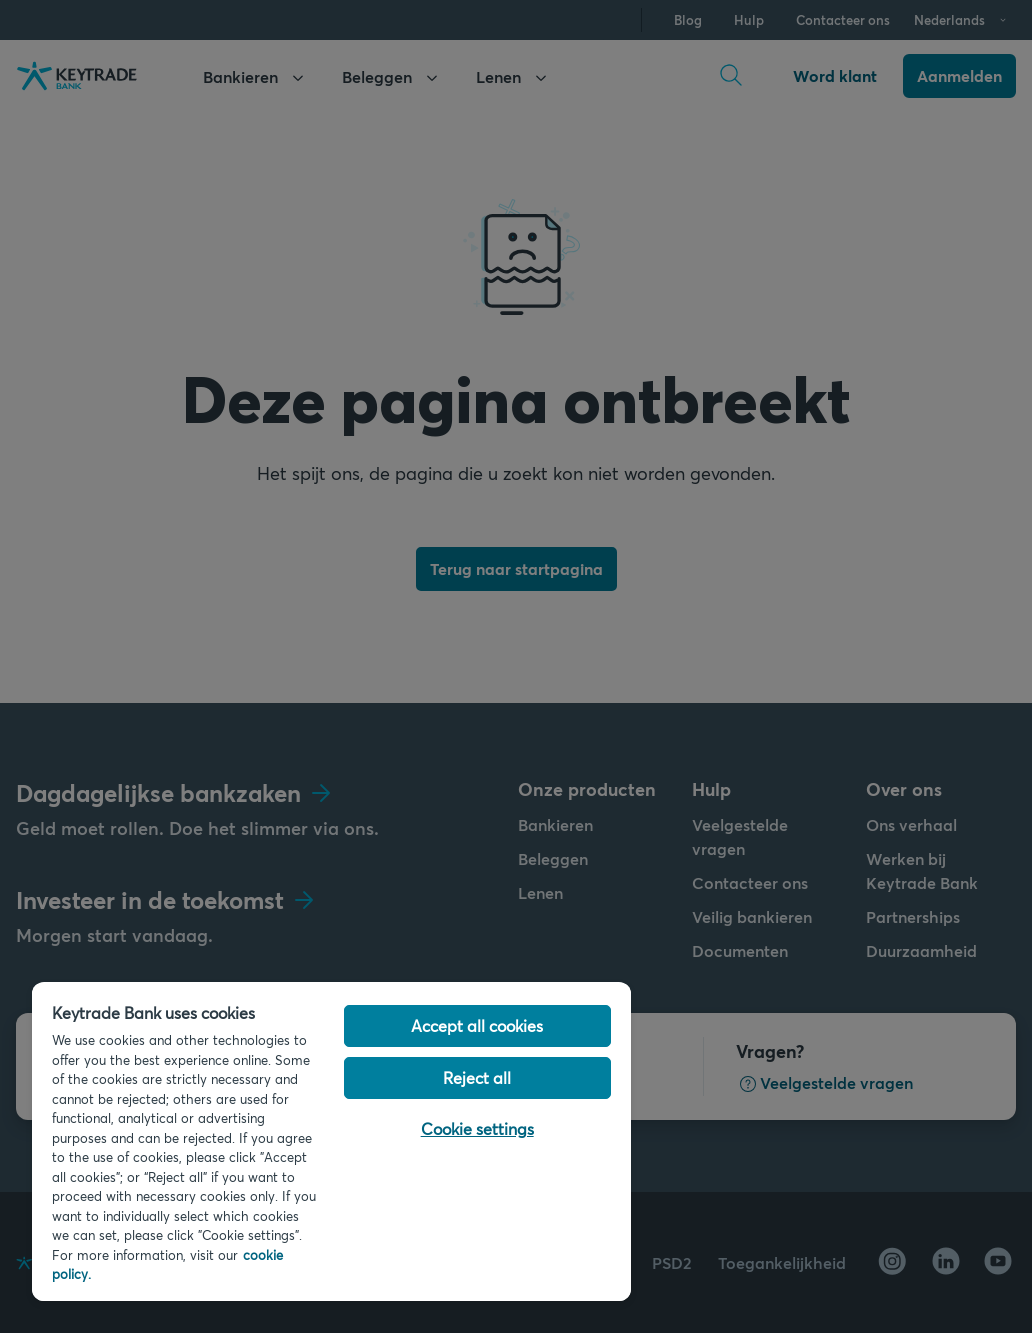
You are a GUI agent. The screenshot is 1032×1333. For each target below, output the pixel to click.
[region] (331, 1141)
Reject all (477, 1077)
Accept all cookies (477, 1025)
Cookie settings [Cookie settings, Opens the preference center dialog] (477, 1128)
